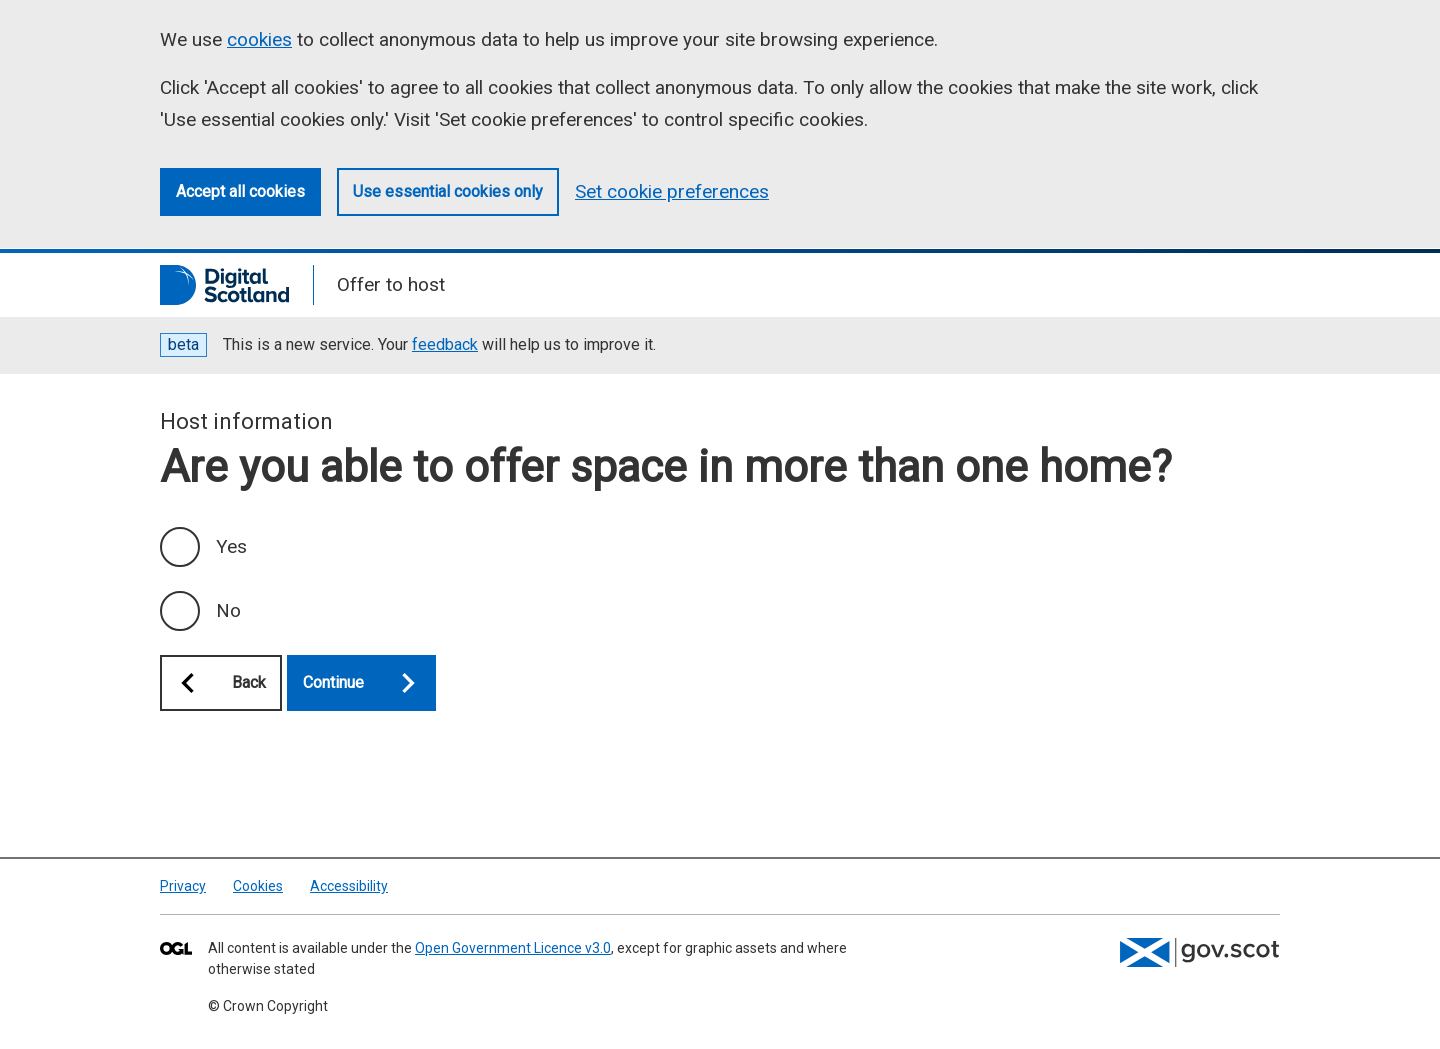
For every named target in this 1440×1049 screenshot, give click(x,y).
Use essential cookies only (448, 191)
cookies (259, 39)
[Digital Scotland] (224, 285)
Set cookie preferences (672, 191)
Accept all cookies (240, 191)
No (228, 610)
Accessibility (349, 886)
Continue (369, 683)
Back (213, 683)
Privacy (183, 886)
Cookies (258, 886)
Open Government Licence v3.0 (513, 948)
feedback (445, 344)
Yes (231, 546)
